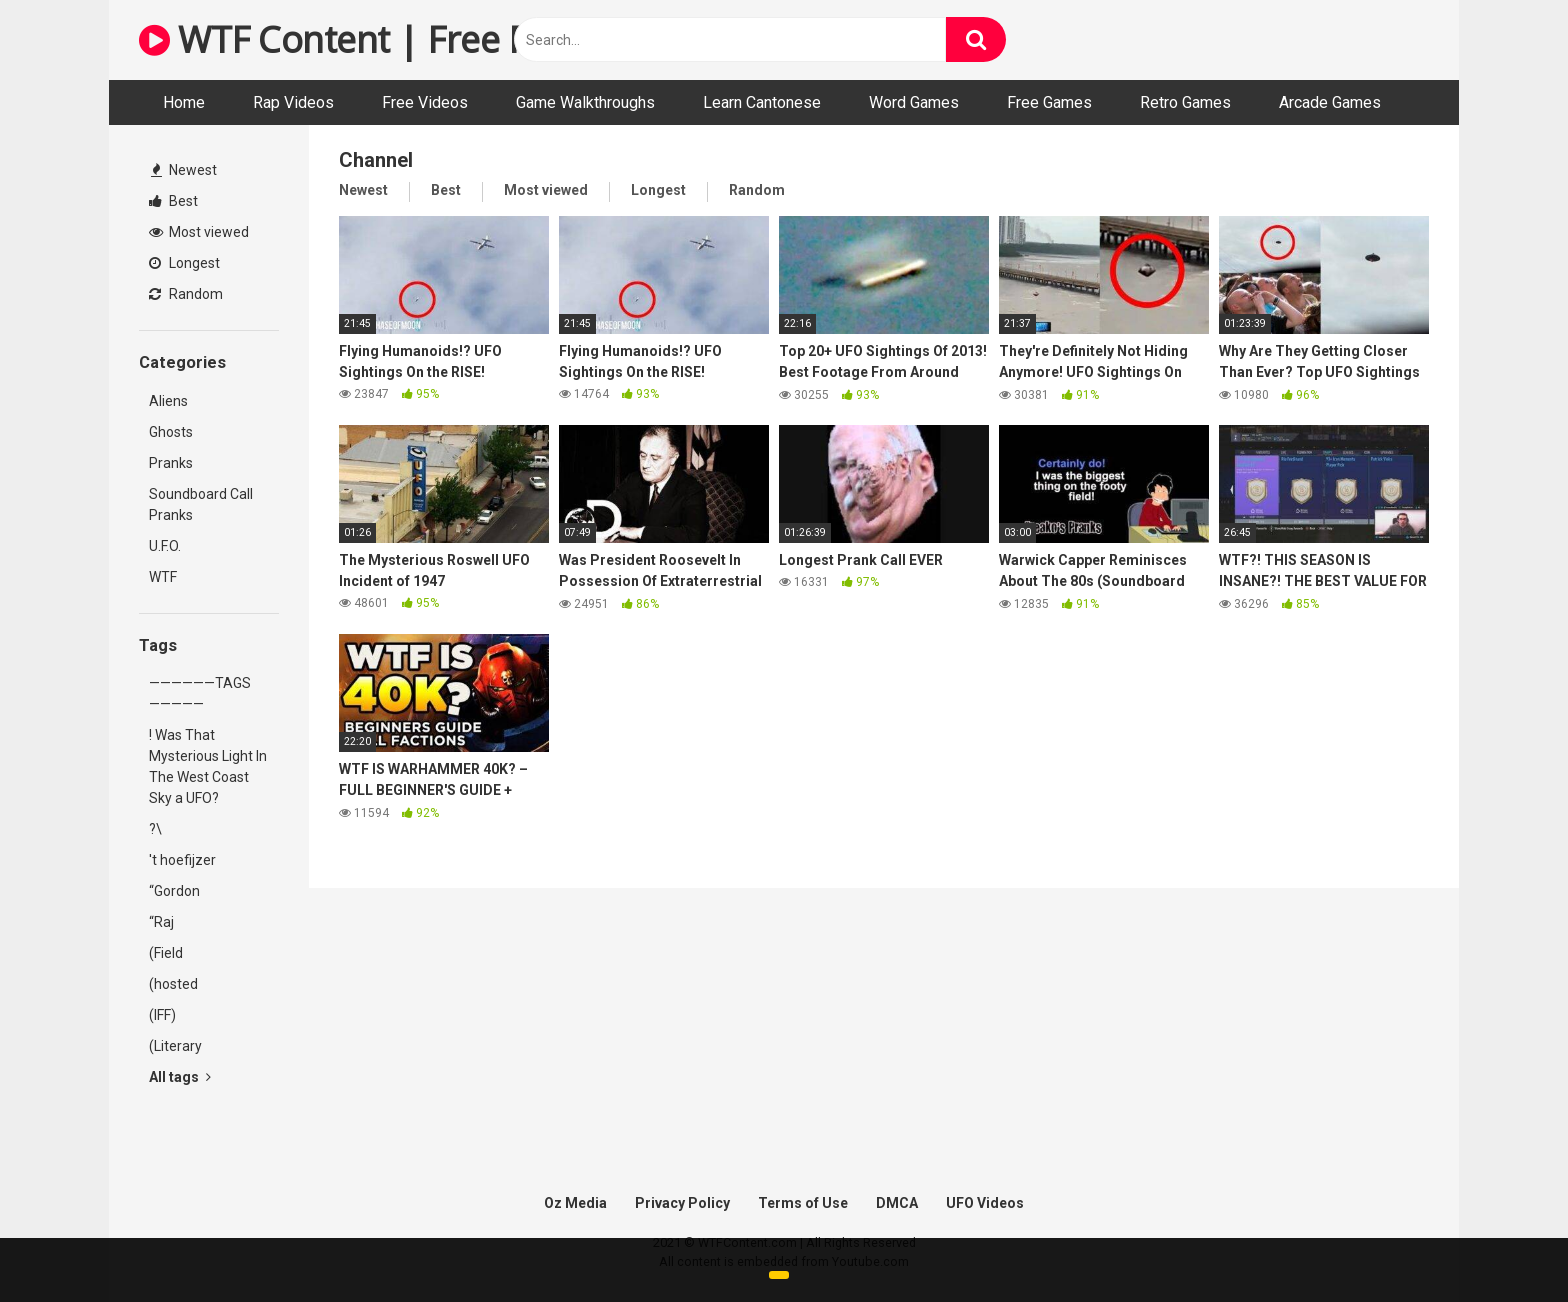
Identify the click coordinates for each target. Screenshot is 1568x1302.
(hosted (173, 984)
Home (184, 102)
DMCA (897, 1203)
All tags (180, 1077)
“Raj (161, 922)
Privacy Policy (682, 1203)
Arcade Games (1330, 102)
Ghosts (171, 432)
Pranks (171, 463)
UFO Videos (985, 1203)
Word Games (914, 102)
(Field (166, 953)
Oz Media (575, 1203)
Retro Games (1185, 102)
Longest (184, 263)
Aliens (168, 401)
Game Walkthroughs (585, 102)
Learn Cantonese (762, 102)
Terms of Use (803, 1203)
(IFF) (162, 1015)
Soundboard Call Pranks (201, 504)
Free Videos (425, 102)
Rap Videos (293, 102)
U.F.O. (165, 546)
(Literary (175, 1046)
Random (186, 294)
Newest (184, 170)
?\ (155, 829)
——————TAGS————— (200, 693)
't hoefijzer (182, 860)
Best (173, 201)
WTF (163, 577)
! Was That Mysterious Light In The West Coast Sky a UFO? (208, 766)
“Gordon (174, 891)
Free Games (1049, 102)
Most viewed (199, 232)
